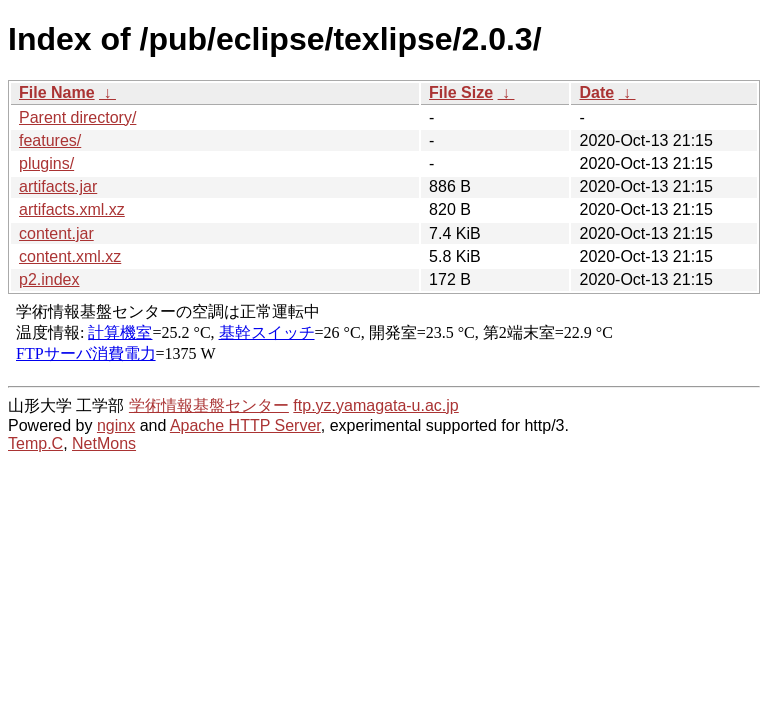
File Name (57, 92)
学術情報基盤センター (209, 405)
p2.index (49, 279)
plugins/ (46, 163)
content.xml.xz (70, 256)
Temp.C (35, 443)
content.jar (56, 233)
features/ (50, 140)
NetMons (104, 443)
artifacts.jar (58, 186)
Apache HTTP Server (245, 425)
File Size (461, 92)
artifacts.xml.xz (72, 209)
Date (596, 92)
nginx (116, 425)
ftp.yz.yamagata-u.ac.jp (375, 405)
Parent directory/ (77, 117)
